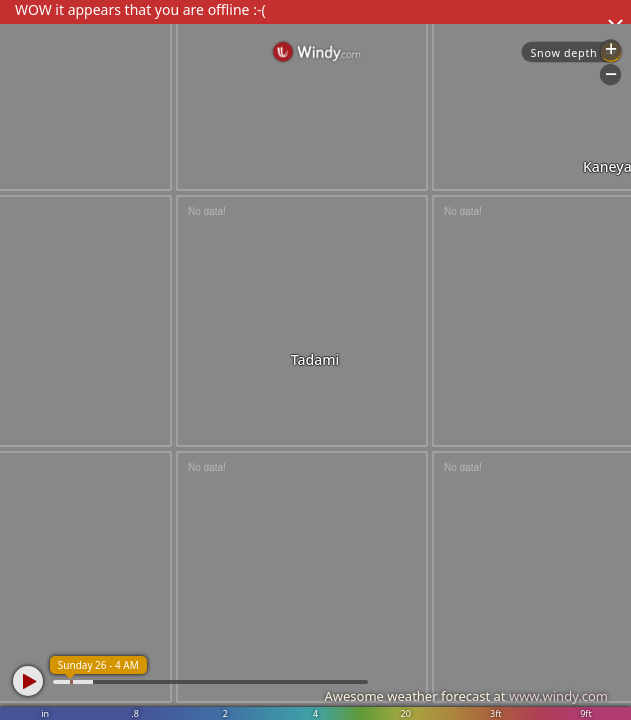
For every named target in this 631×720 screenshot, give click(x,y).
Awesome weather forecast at (466, 696)
